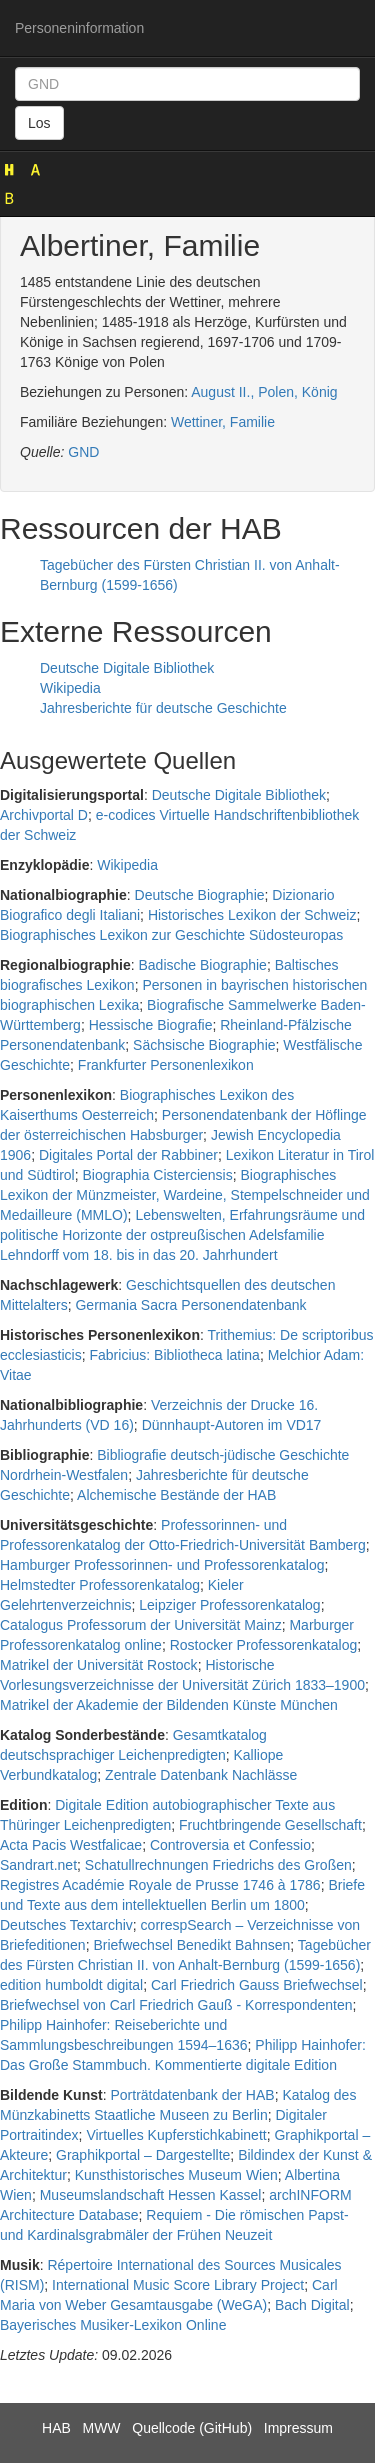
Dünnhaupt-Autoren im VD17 (232, 1425)
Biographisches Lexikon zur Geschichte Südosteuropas (171, 935)
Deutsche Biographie (200, 895)
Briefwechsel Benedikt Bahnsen (191, 1945)
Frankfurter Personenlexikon (166, 1065)
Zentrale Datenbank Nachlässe (201, 1775)
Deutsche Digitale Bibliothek (127, 668)
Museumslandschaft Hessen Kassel (151, 2195)
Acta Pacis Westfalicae (71, 1845)
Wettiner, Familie (223, 422)
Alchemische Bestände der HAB (176, 1495)
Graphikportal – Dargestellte (143, 2155)
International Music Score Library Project (178, 2285)
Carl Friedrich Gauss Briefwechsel (257, 1985)
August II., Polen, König (264, 392)
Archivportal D (44, 815)
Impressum (298, 2428)
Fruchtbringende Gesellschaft (270, 1825)
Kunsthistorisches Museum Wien (176, 2175)
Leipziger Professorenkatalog (229, 1605)
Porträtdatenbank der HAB (192, 2095)
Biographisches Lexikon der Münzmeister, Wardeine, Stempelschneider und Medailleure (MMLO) (185, 1195)
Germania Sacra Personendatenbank (190, 1305)
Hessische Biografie (151, 1025)
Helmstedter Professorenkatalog (100, 1585)
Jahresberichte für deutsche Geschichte (163, 708)
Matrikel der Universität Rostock (99, 1665)
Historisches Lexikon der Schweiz (252, 915)
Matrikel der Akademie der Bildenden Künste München (169, 1705)
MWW (101, 2428)
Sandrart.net (38, 1865)
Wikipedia (70, 688)
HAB (56, 2428)
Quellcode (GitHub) (192, 2428)
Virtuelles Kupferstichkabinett (176, 2135)
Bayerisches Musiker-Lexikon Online (113, 2325)
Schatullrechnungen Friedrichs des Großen (218, 1865)
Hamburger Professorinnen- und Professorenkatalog (162, 1565)
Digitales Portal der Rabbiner (128, 1155)
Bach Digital (312, 2305)
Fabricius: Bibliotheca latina (174, 1355)
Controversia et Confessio (230, 1845)
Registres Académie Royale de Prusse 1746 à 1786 (160, 1885)
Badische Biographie (202, 965)
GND (83, 452)
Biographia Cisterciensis (158, 1175)
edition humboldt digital (71, 1985)
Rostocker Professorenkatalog (264, 1645)
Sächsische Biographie (204, 1045)
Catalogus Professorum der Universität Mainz (141, 1625)
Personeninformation (79, 28)
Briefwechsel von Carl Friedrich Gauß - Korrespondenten (176, 2005)
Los (39, 123)
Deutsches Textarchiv (66, 1925)
